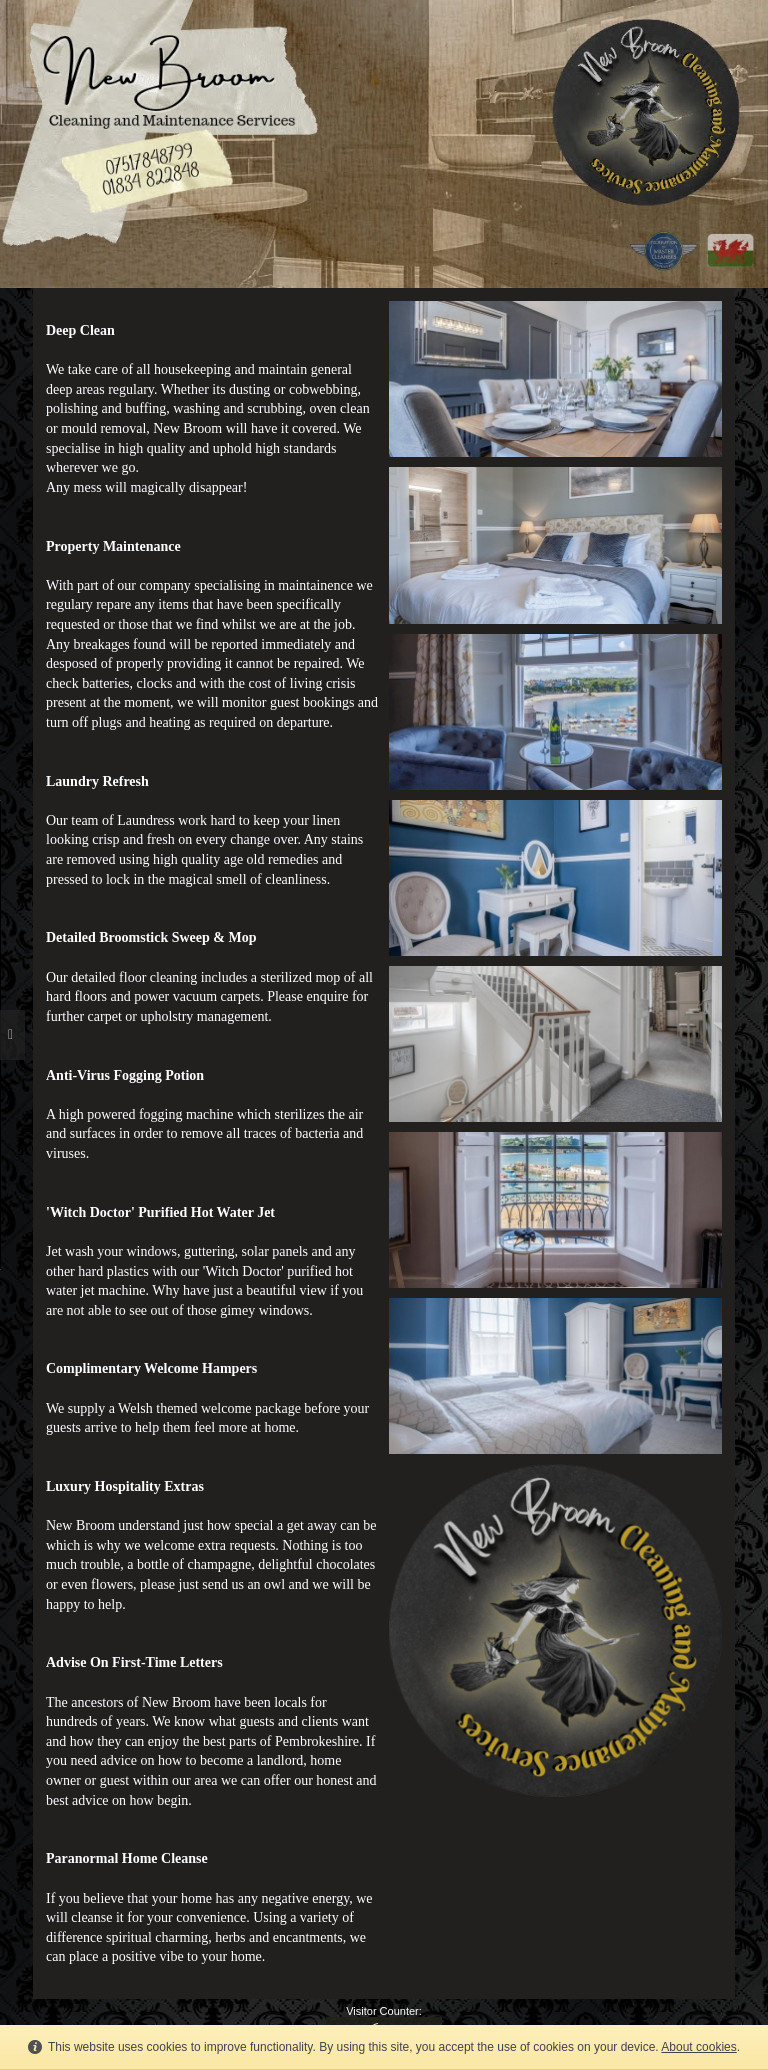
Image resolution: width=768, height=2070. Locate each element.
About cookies (698, 2047)
